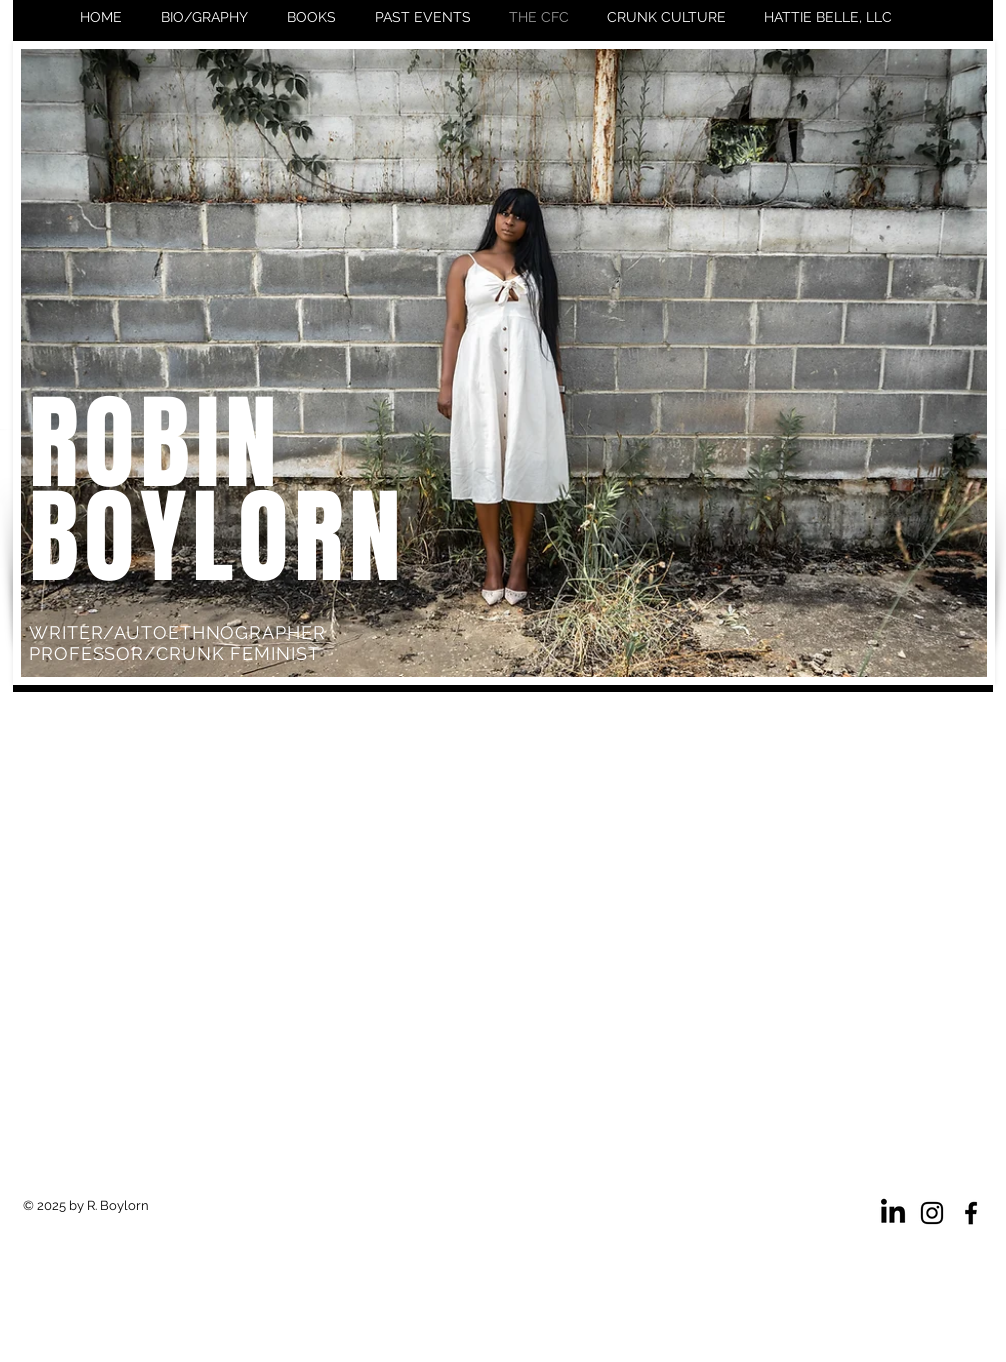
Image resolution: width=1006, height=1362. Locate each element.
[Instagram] (932, 1213)
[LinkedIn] (893, 1213)
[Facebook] (971, 1213)
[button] (311, 17)
